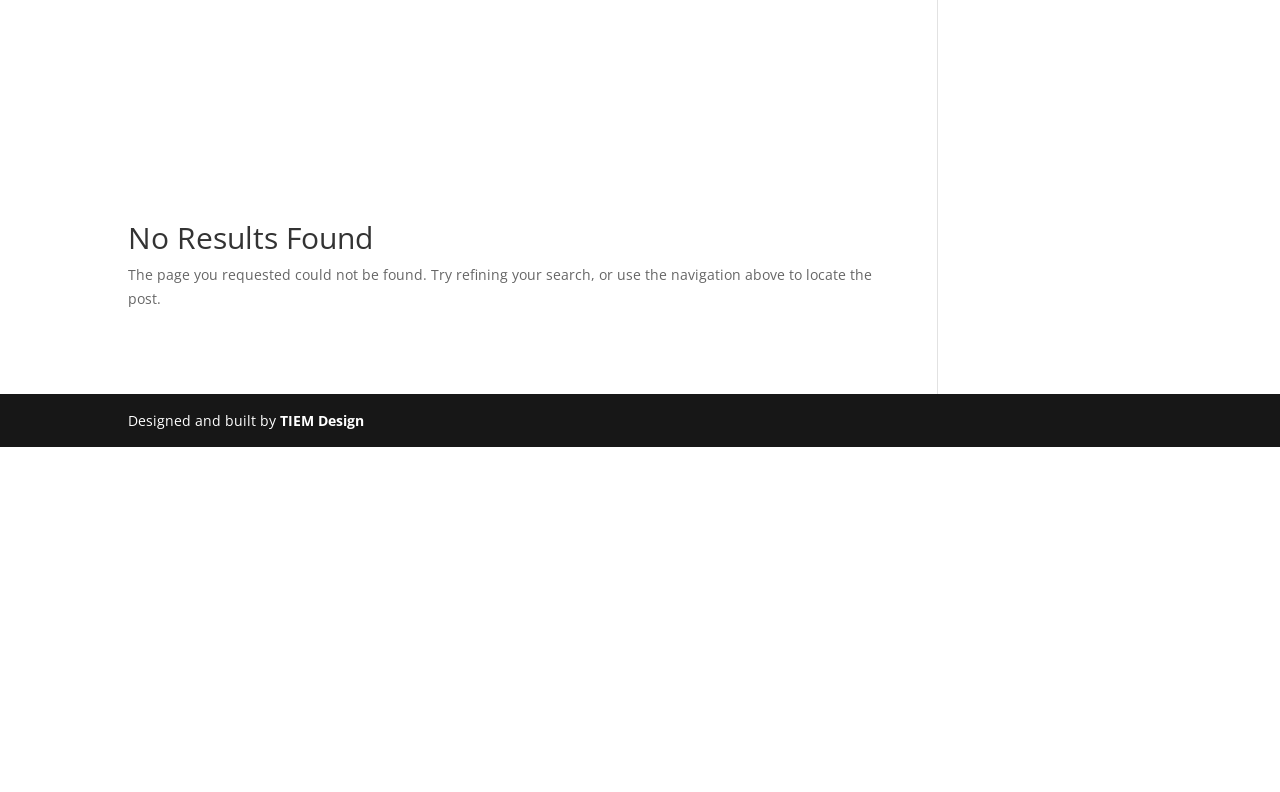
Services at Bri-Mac (635, 137)
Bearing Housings (426, 137)
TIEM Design (322, 420)
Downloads (797, 137)
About (295, 137)
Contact (1048, 137)
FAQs (894, 137)
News (963, 137)
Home (218, 137)
